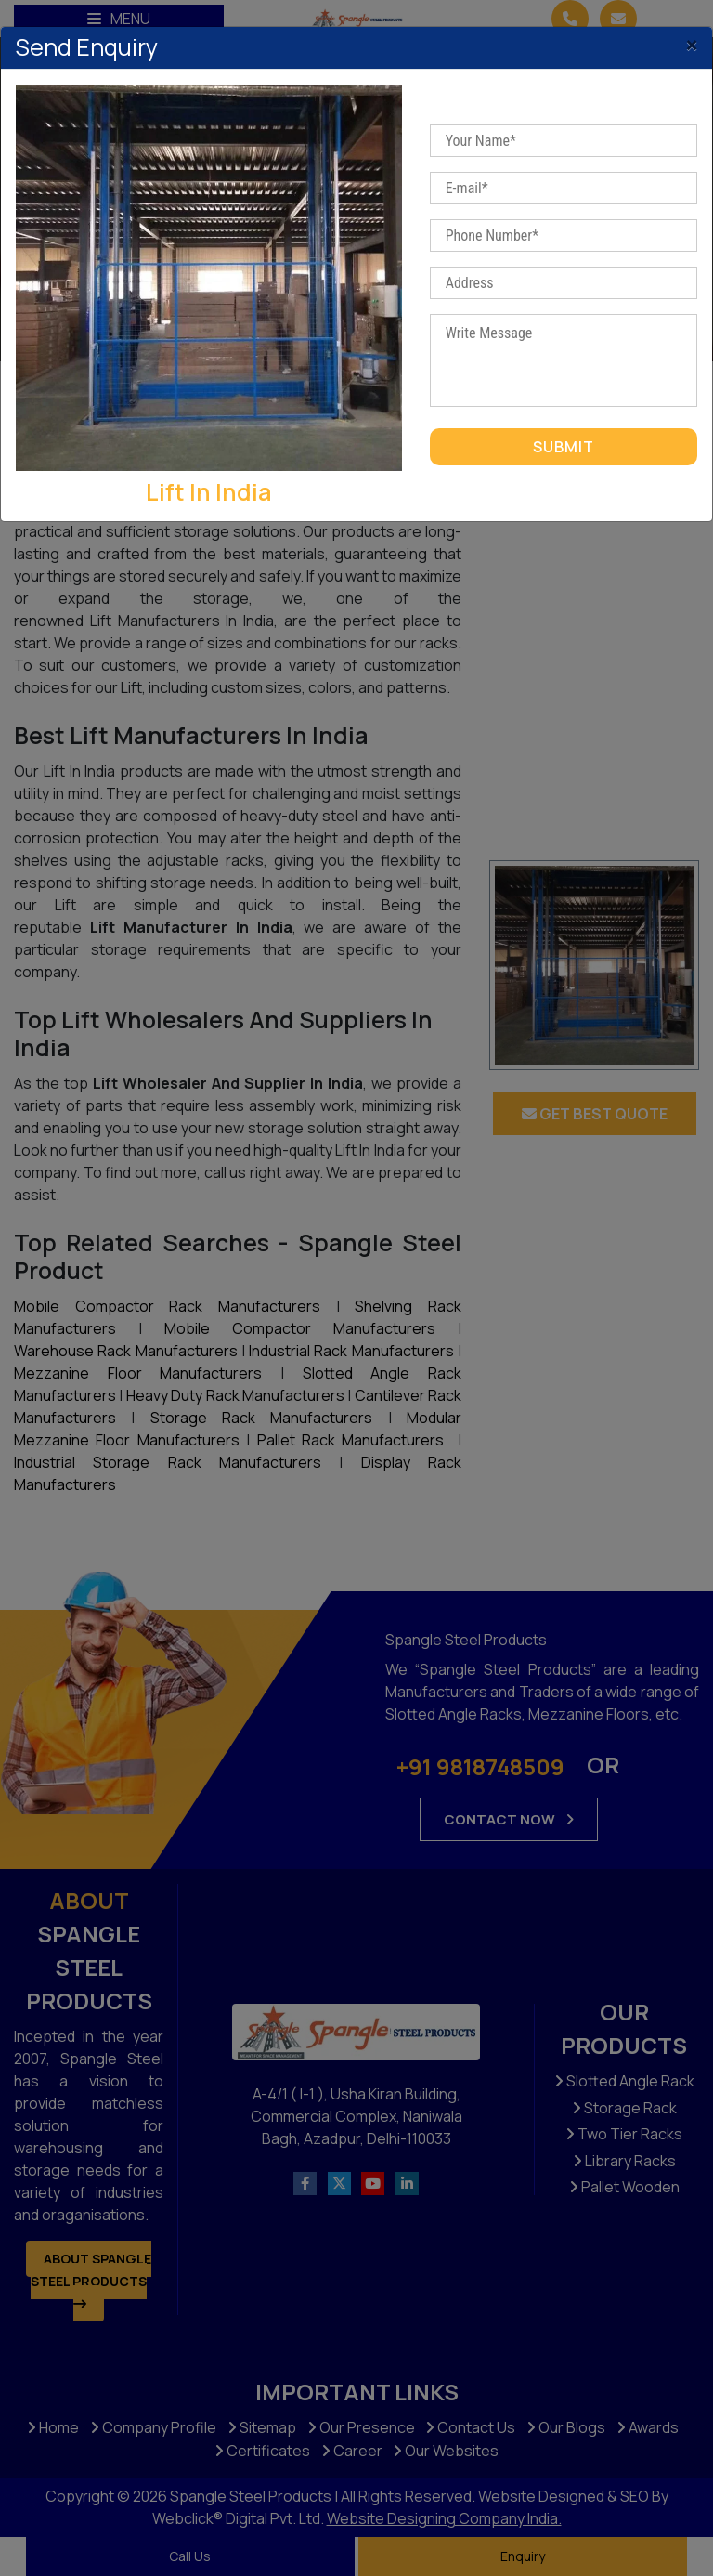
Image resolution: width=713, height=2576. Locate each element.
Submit (563, 447)
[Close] (691, 40)
